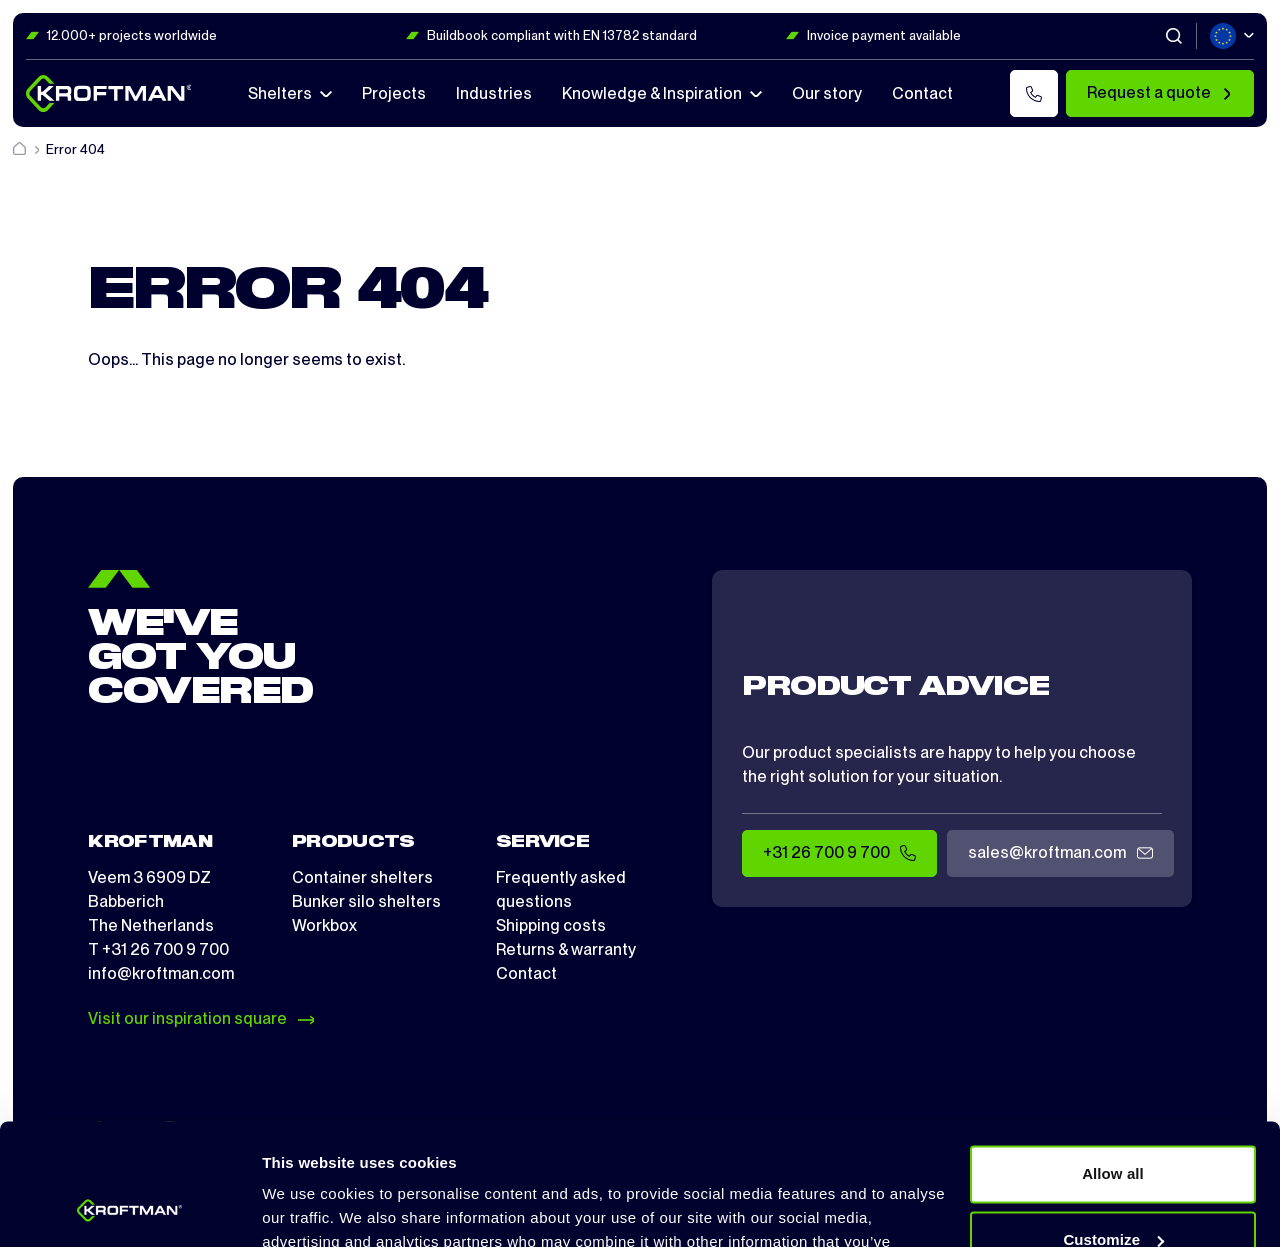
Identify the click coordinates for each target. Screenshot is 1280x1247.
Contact (526, 973)
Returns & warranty (566, 949)
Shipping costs (551, 925)
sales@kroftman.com (1060, 853)
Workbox (324, 925)
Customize (1113, 1125)
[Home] (21, 149)
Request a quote (1160, 92)
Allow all (1113, 1060)
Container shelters (362, 877)
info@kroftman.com (161, 973)
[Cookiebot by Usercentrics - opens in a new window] (129, 1208)
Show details (308, 1207)
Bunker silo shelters (366, 901)
